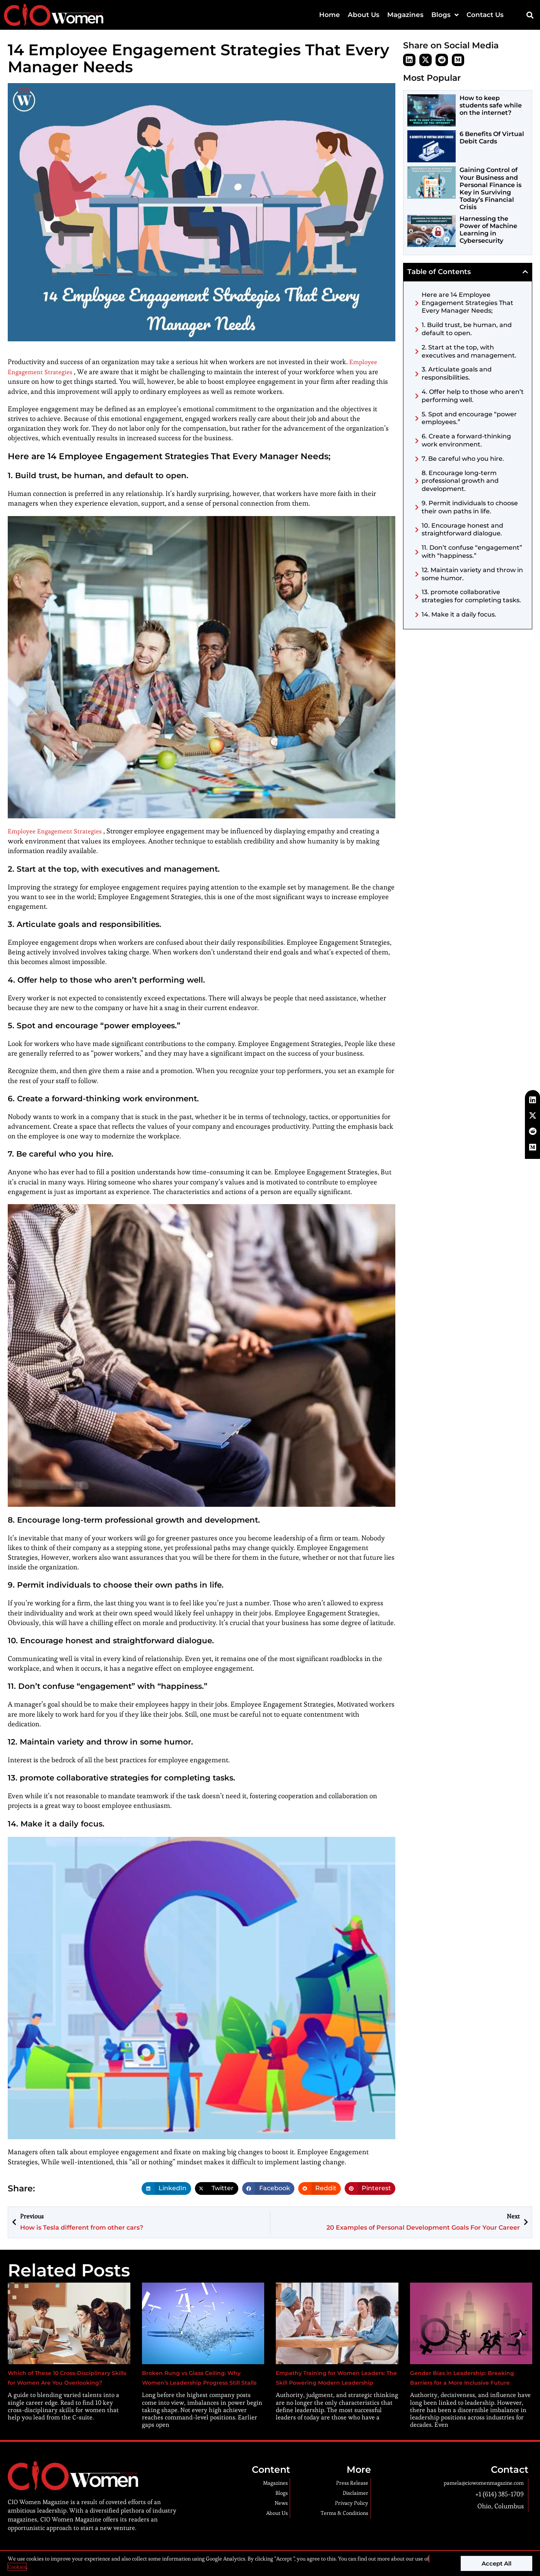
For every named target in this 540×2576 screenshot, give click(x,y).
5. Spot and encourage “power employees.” (469, 418)
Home (329, 15)
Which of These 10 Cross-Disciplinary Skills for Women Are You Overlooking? (67, 2382)
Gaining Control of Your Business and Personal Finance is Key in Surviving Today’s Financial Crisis (490, 188)
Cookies (17, 2566)
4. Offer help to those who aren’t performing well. (473, 396)
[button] (529, 15)
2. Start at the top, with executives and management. (469, 351)
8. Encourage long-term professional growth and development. (460, 481)
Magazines (405, 15)
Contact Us (485, 15)
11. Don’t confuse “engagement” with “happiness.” (472, 551)
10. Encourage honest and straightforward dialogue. (462, 529)
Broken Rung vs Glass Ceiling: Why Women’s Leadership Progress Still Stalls (194, 2382)
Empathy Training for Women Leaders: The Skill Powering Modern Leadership (329, 2382)
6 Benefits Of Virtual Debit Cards (492, 137)
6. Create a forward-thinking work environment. (466, 440)
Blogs (445, 15)
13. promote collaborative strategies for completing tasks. (471, 596)
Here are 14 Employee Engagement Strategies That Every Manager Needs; (467, 303)
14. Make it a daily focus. (459, 614)
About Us (363, 15)
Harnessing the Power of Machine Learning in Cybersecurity (488, 229)
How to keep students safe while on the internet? (491, 105)
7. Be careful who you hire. (463, 458)
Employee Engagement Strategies (60, 830)
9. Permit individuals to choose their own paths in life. (470, 507)
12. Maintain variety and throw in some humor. (472, 574)
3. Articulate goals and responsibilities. (457, 373)
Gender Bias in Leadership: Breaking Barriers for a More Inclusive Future (461, 2382)
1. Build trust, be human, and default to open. (467, 329)
